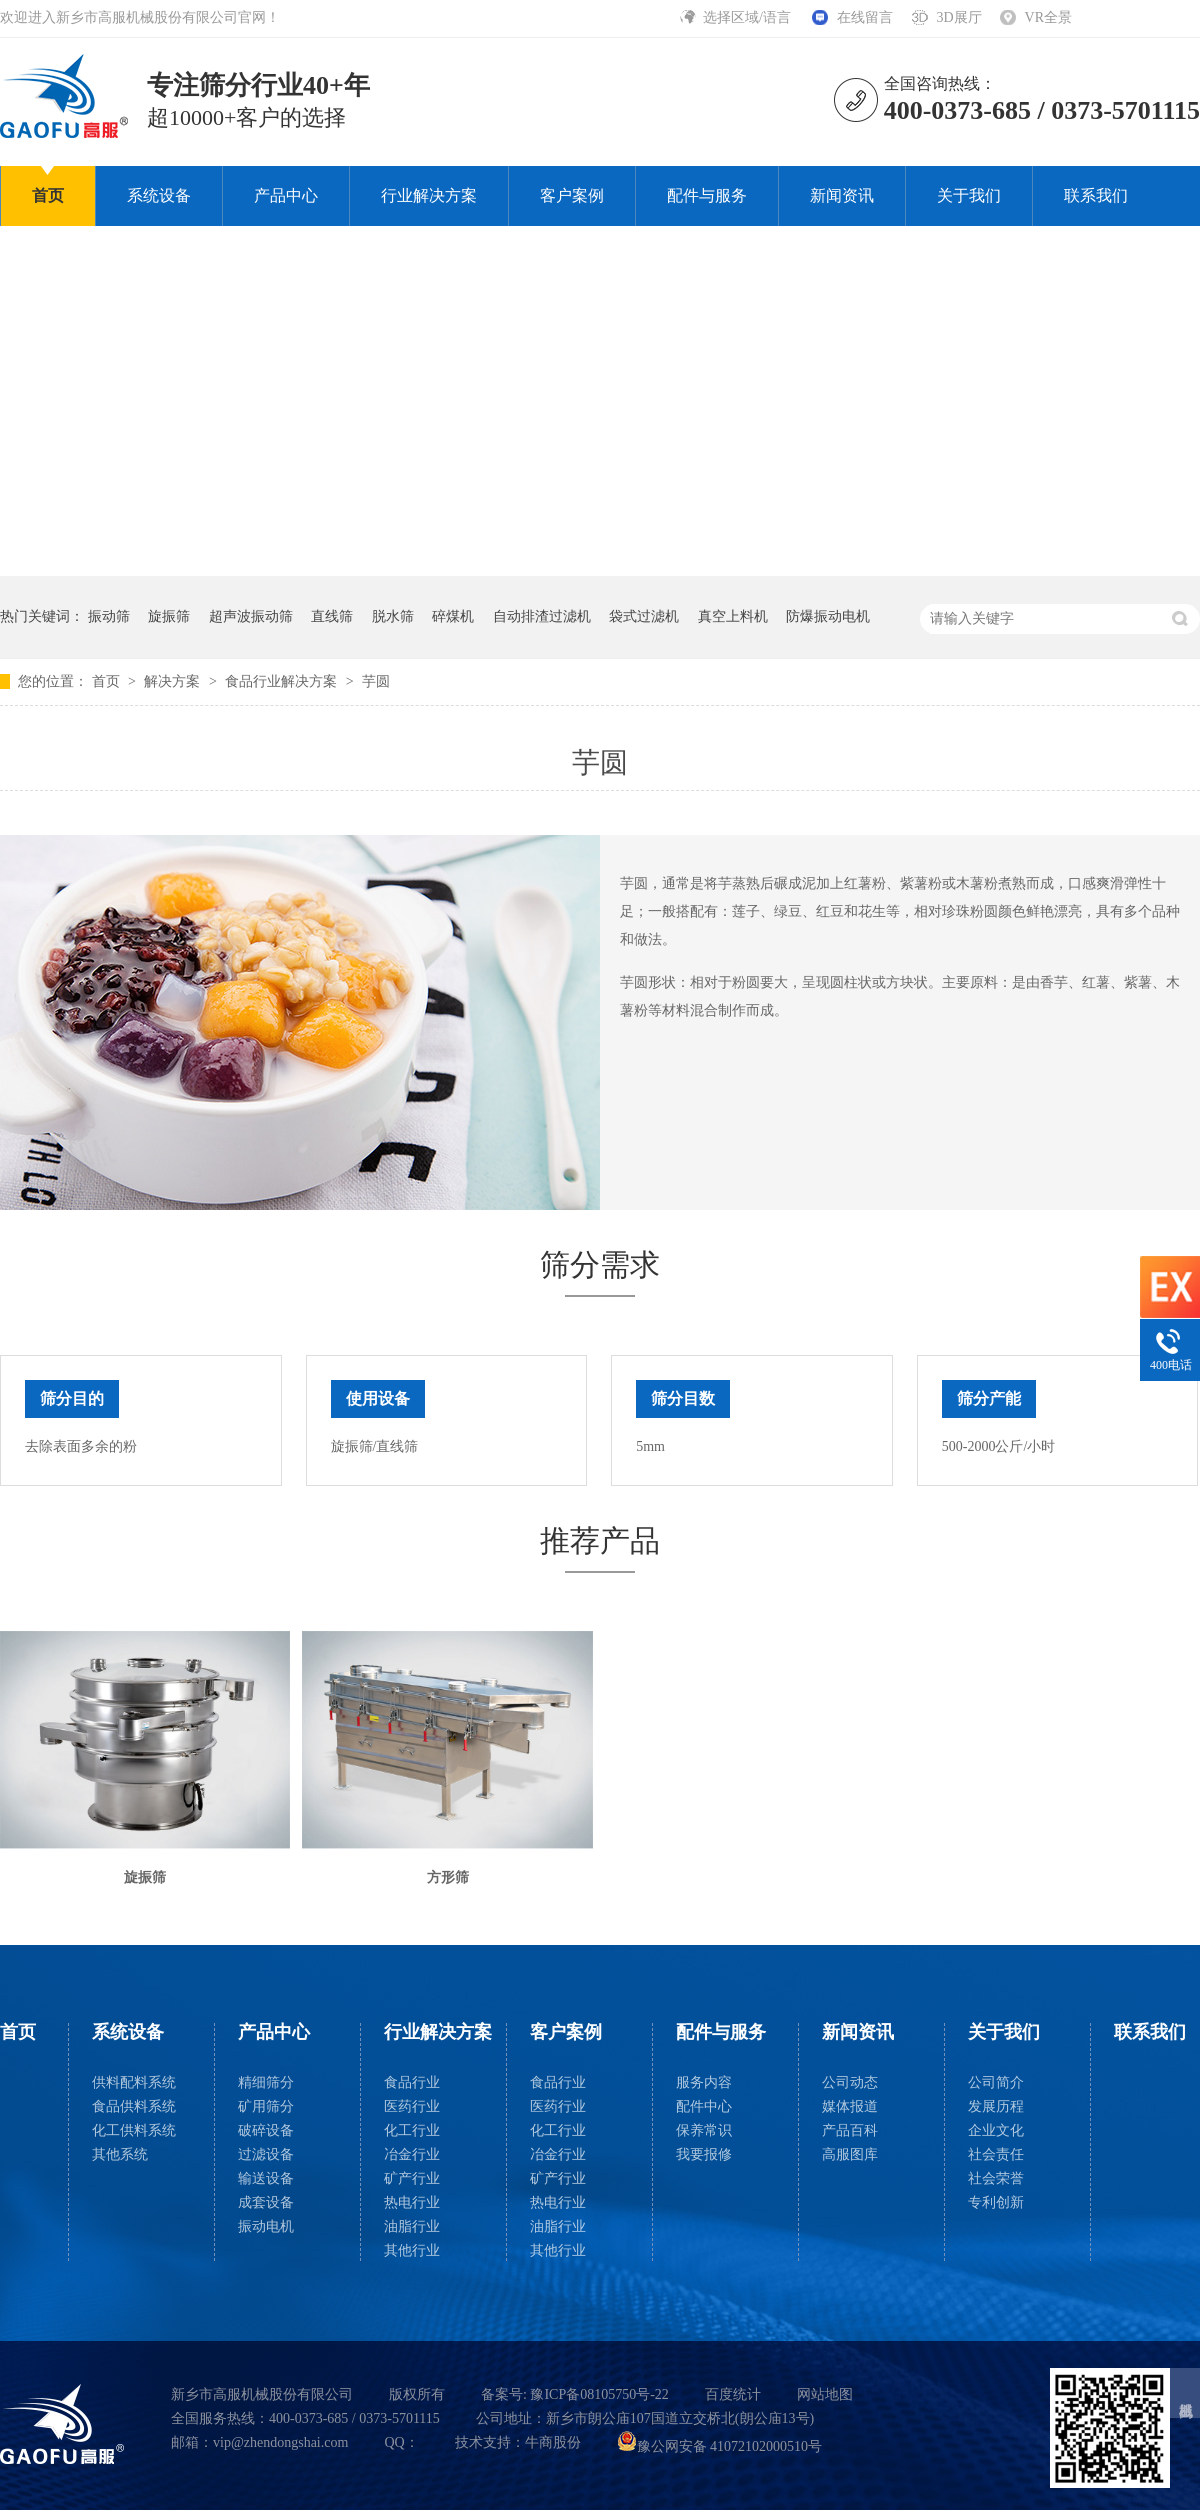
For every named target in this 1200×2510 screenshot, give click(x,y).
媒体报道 (850, 2106)
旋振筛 (169, 616)
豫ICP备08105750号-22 (599, 2394)
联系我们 (1096, 195)
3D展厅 (958, 17)
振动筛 (109, 616)
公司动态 (850, 2082)
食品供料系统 (134, 2106)
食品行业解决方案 (283, 681)
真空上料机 (733, 616)
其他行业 (412, 2250)
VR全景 (1048, 17)
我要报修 (704, 2154)
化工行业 (412, 2130)
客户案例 (572, 195)
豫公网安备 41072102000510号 (720, 2446)
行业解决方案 (429, 195)
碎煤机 (453, 616)
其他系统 (120, 2154)
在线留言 (865, 17)
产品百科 (850, 2130)
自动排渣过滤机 (542, 616)
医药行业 (412, 2106)
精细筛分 (266, 2082)
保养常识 (704, 2130)
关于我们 (969, 195)
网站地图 (825, 2394)
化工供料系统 (134, 2130)
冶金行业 (412, 2154)
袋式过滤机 (644, 616)
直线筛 (332, 616)
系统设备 (159, 195)
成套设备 (266, 2202)
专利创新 (996, 2202)
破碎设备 (266, 2130)
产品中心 (286, 195)
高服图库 (850, 2154)
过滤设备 (266, 2154)
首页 (48, 195)
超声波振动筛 (251, 616)
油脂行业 (412, 2226)
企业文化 (996, 2130)
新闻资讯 (842, 195)
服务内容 (704, 2082)
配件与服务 (707, 195)
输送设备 (266, 2178)
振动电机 (266, 2226)
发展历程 (996, 2106)
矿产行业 (412, 2178)
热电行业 (412, 2202)
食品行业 (412, 2082)
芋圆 (376, 681)
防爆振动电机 (828, 616)
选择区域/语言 (748, 17)
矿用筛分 (266, 2106)
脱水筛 (393, 616)
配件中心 (704, 2106)
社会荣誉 (996, 2178)
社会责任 (996, 2154)
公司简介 (996, 2082)
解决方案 (174, 681)
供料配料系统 (134, 2082)
